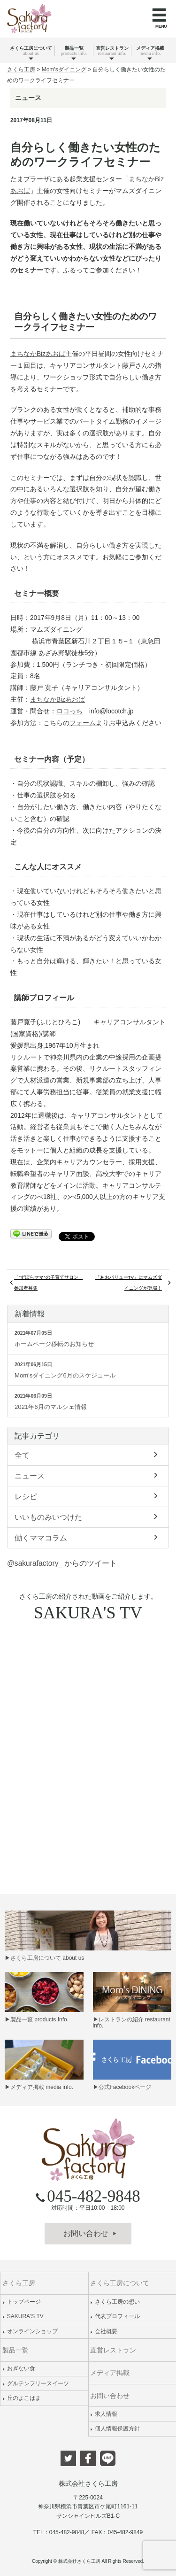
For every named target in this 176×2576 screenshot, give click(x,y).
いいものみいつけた (88, 1516)
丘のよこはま (21, 2398)
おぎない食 (18, 2368)
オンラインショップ (30, 2331)
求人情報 (103, 2414)
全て (88, 1454)
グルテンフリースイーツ (35, 2383)
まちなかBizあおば (37, 353)
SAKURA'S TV (23, 2316)
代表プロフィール (115, 2316)
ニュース (88, 1475)
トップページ (21, 2301)
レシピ (88, 1496)
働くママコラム (88, 1537)
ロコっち (69, 711)
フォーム (82, 723)
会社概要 (103, 2331)
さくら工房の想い (115, 2301)
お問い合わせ (90, 2233)
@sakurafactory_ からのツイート (62, 1563)
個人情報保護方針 (115, 2428)
